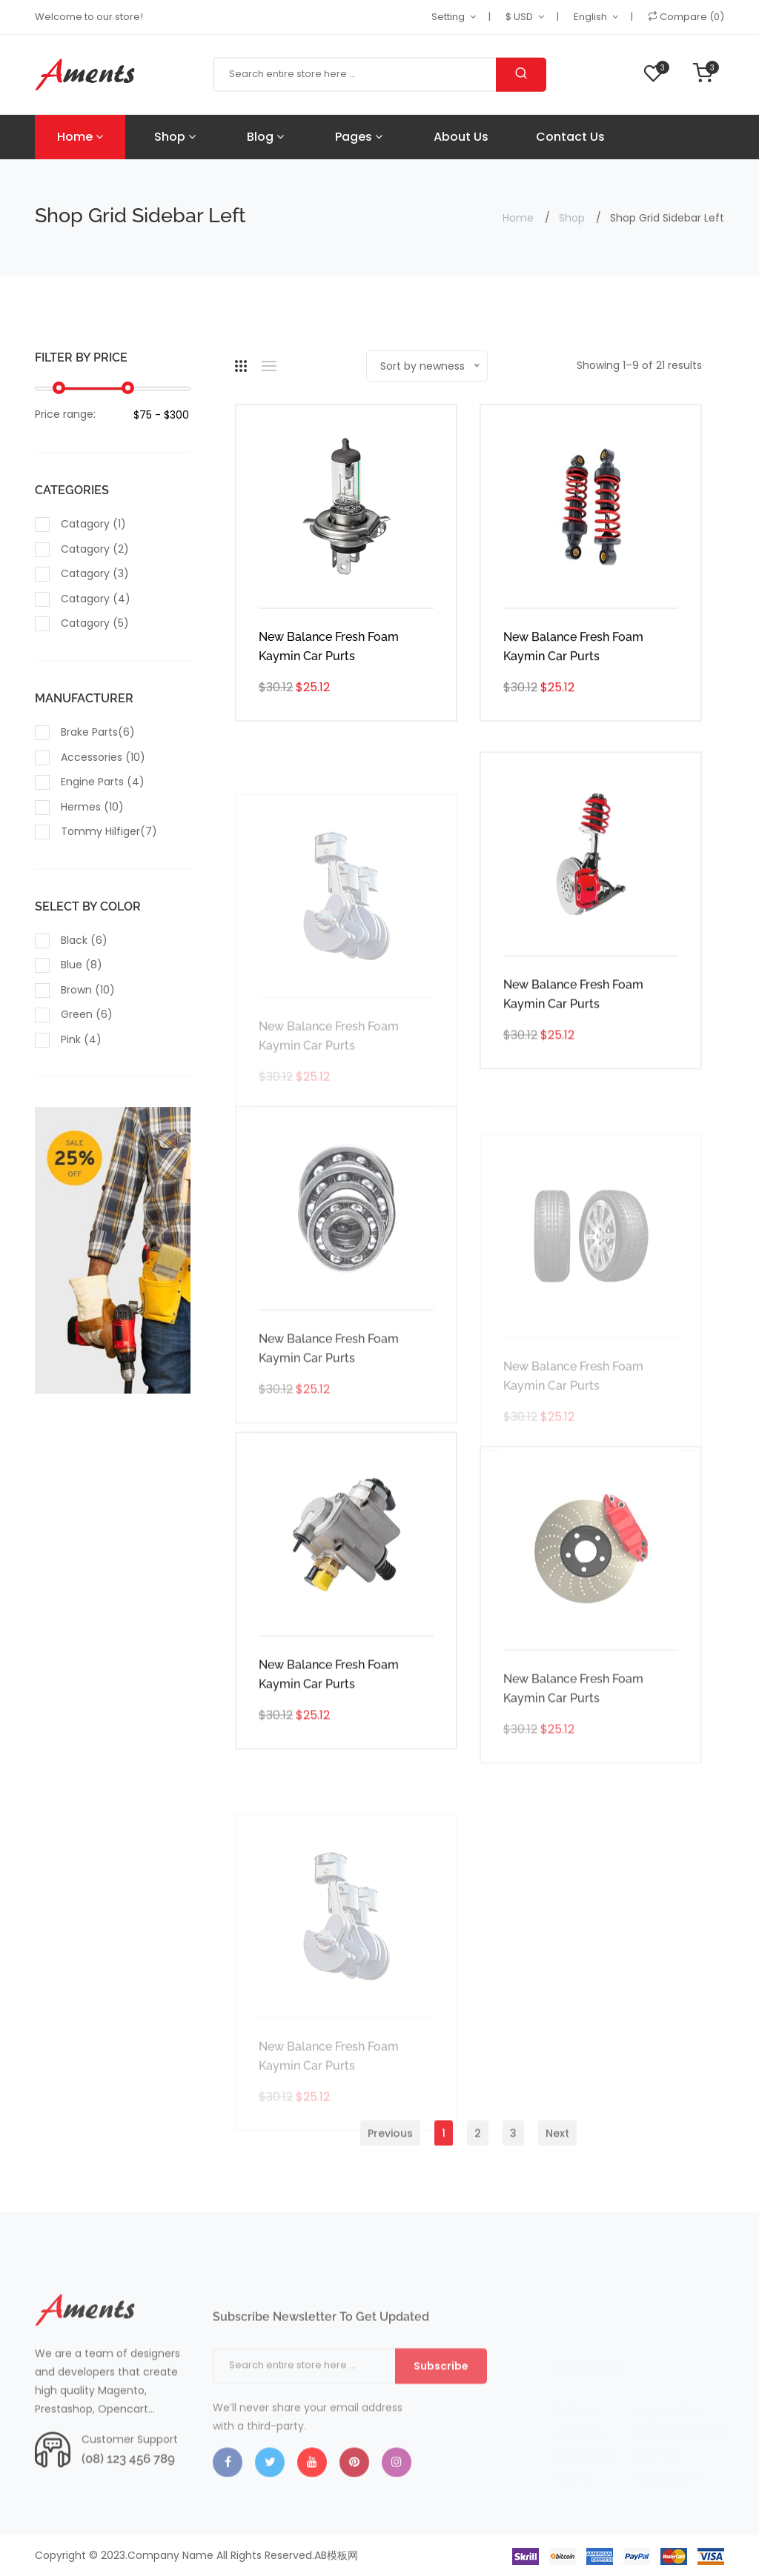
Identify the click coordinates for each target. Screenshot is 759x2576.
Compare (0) (686, 17)
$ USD (519, 17)
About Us (461, 136)
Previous (390, 2169)
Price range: (65, 416)
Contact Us (570, 136)
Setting (448, 17)
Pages (358, 136)
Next (557, 2169)
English (590, 17)
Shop (175, 136)
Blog (265, 136)
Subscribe (441, 2415)
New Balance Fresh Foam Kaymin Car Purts (329, 648)
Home (80, 136)
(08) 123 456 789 (128, 2494)
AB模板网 (336, 2555)
